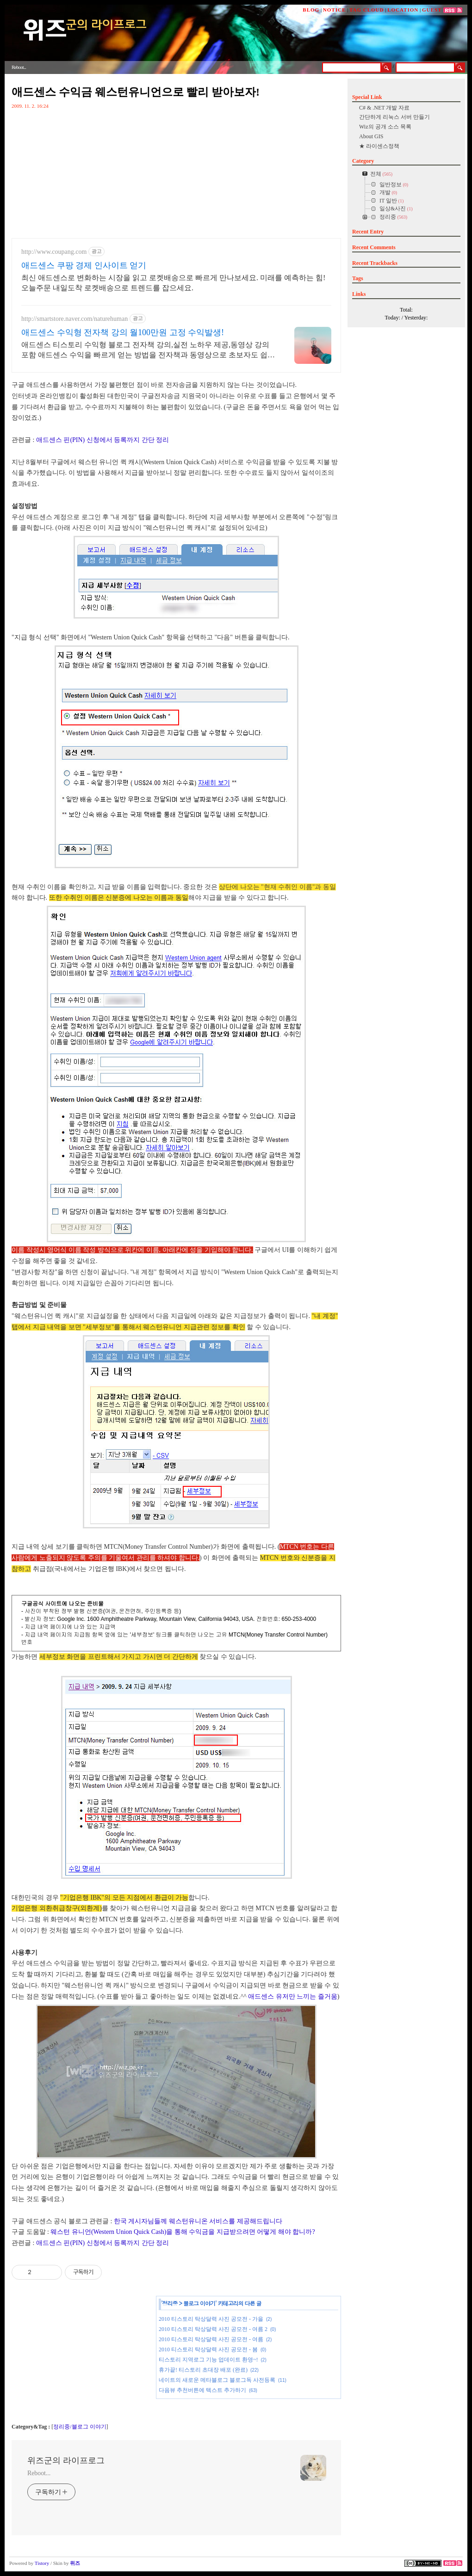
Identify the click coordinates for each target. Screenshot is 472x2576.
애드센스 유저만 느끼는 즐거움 (292, 1996)
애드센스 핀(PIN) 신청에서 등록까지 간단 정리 (102, 439)
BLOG (311, 9)
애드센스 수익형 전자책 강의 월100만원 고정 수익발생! (122, 332)
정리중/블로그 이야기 (79, 2426)
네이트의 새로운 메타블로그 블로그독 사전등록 (217, 2380)
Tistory (42, 2563)
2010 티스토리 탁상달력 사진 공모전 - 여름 (211, 2339)
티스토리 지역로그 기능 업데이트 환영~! (208, 2359)
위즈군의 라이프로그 (66, 2460)
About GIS (371, 136)
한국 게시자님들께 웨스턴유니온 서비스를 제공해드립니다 (198, 2221)
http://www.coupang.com (54, 251)
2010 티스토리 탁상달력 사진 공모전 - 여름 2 (213, 2329)
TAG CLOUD (366, 9)
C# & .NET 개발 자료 (384, 107)
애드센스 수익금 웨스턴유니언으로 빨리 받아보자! (136, 92)
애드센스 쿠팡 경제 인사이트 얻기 (83, 265)
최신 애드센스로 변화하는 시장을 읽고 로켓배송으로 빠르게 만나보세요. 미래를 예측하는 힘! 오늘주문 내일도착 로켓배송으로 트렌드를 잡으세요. (173, 283)
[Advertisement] (81, 2358)
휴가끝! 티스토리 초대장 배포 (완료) (203, 2370)
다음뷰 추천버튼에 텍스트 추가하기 (202, 2390)
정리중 (170, 2303)
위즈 (75, 2563)
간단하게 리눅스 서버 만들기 (394, 117)
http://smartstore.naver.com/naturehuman (74, 318)
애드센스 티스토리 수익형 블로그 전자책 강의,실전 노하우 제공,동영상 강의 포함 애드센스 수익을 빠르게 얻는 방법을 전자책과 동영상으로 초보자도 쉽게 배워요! (148, 350)
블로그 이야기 (199, 2303)
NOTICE (334, 9)
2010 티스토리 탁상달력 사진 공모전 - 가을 (211, 2319)
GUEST (431, 9)
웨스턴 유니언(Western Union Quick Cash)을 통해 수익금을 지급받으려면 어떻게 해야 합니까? (182, 2231)
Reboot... (38, 2473)
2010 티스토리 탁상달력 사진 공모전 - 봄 (208, 2349)
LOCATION (402, 9)
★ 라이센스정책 (379, 146)
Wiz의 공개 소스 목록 (385, 126)
